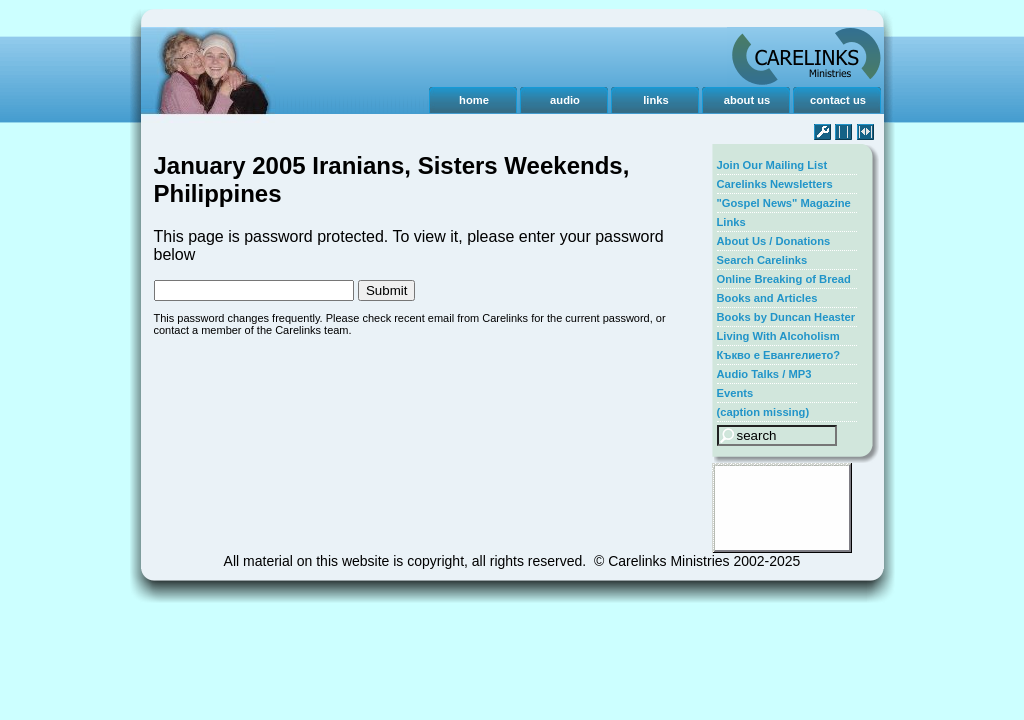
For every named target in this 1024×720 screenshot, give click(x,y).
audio (565, 100)
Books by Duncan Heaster (786, 317)
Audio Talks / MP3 (764, 374)
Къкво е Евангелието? (779, 355)
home (474, 100)
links (656, 100)
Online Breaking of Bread (784, 279)
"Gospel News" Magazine (784, 203)
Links (731, 222)
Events (735, 393)
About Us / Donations (774, 241)
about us (747, 100)
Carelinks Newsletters (775, 184)
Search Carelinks (762, 260)
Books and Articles (767, 298)
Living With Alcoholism (778, 336)
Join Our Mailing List (772, 165)
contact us (838, 100)
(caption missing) (763, 412)
